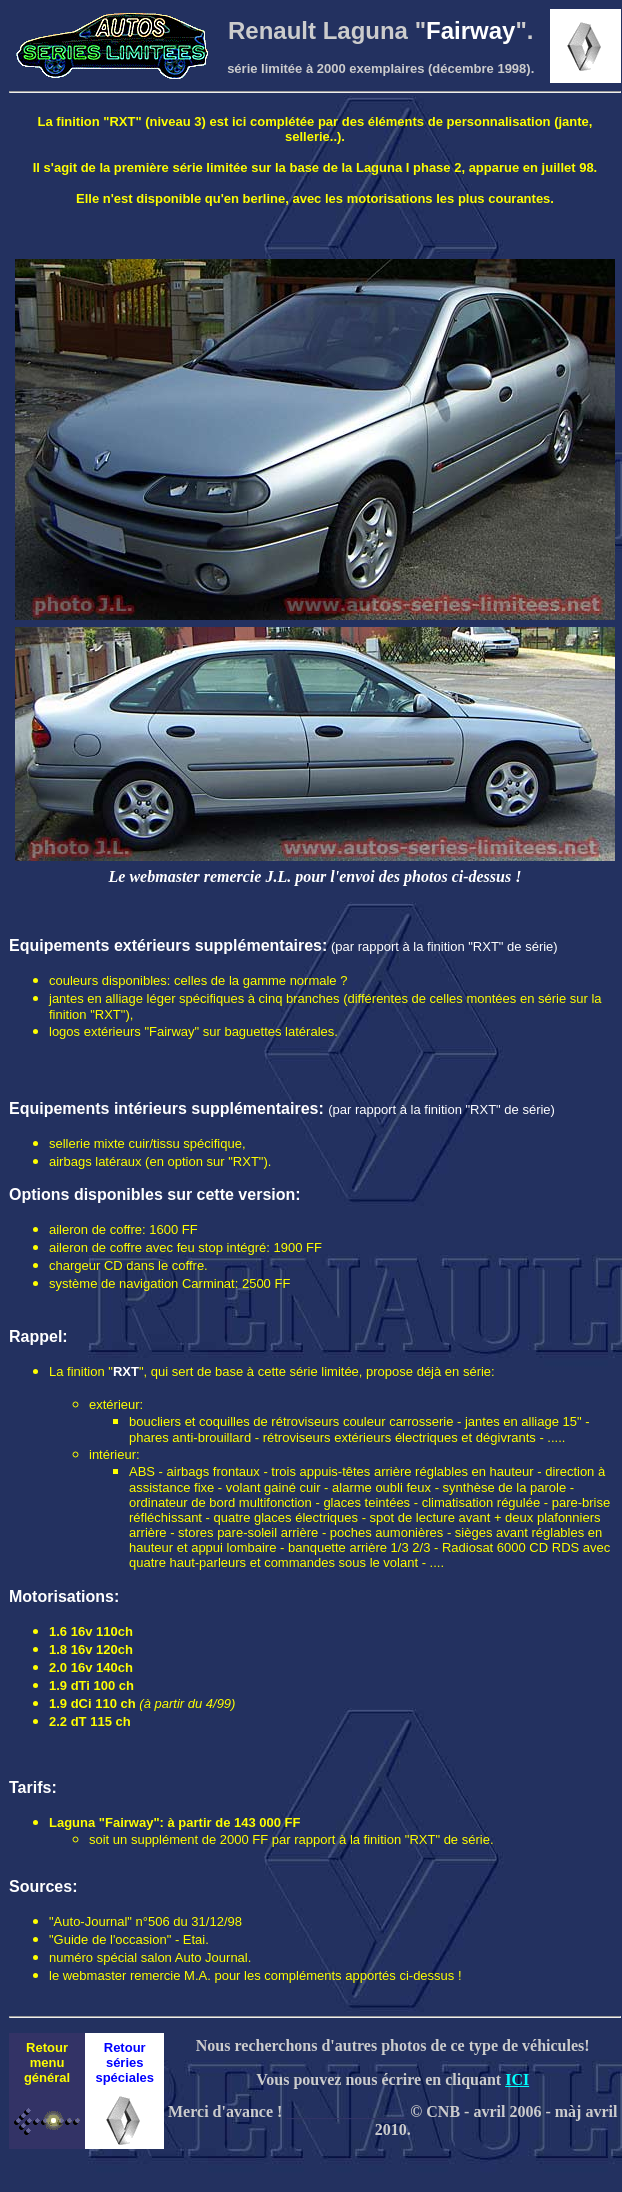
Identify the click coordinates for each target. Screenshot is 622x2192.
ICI (517, 2079)
